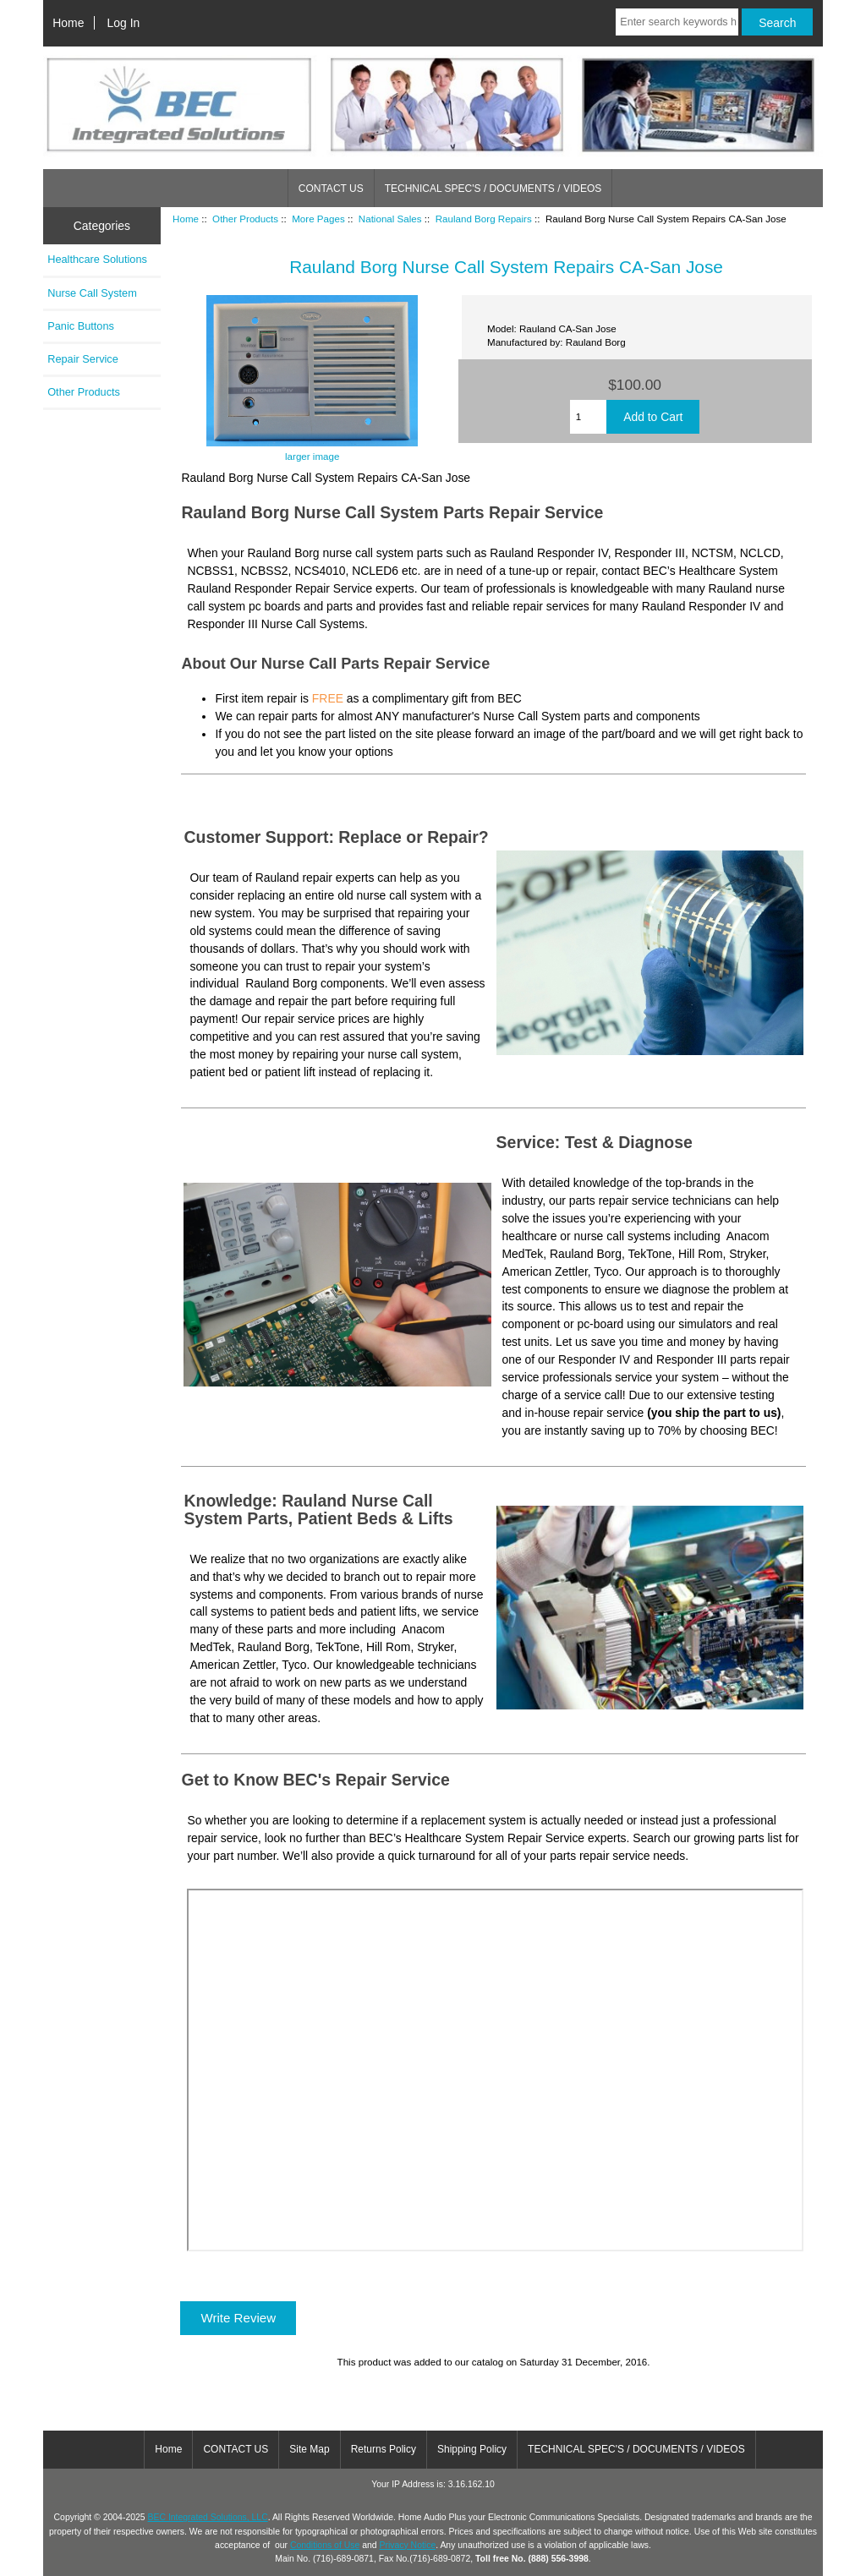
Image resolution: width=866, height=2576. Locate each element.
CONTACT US (331, 188)
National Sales (390, 218)
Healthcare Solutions (97, 259)
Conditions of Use (324, 2545)
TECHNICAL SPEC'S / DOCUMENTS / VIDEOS (493, 188)
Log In (123, 23)
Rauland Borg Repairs (484, 218)
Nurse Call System (92, 293)
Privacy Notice (407, 2545)
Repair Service (82, 359)
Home (68, 23)
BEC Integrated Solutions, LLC (208, 2517)
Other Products (245, 218)
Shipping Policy (472, 2449)
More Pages (318, 218)
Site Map (309, 2449)
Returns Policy (383, 2449)
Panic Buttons (80, 326)
